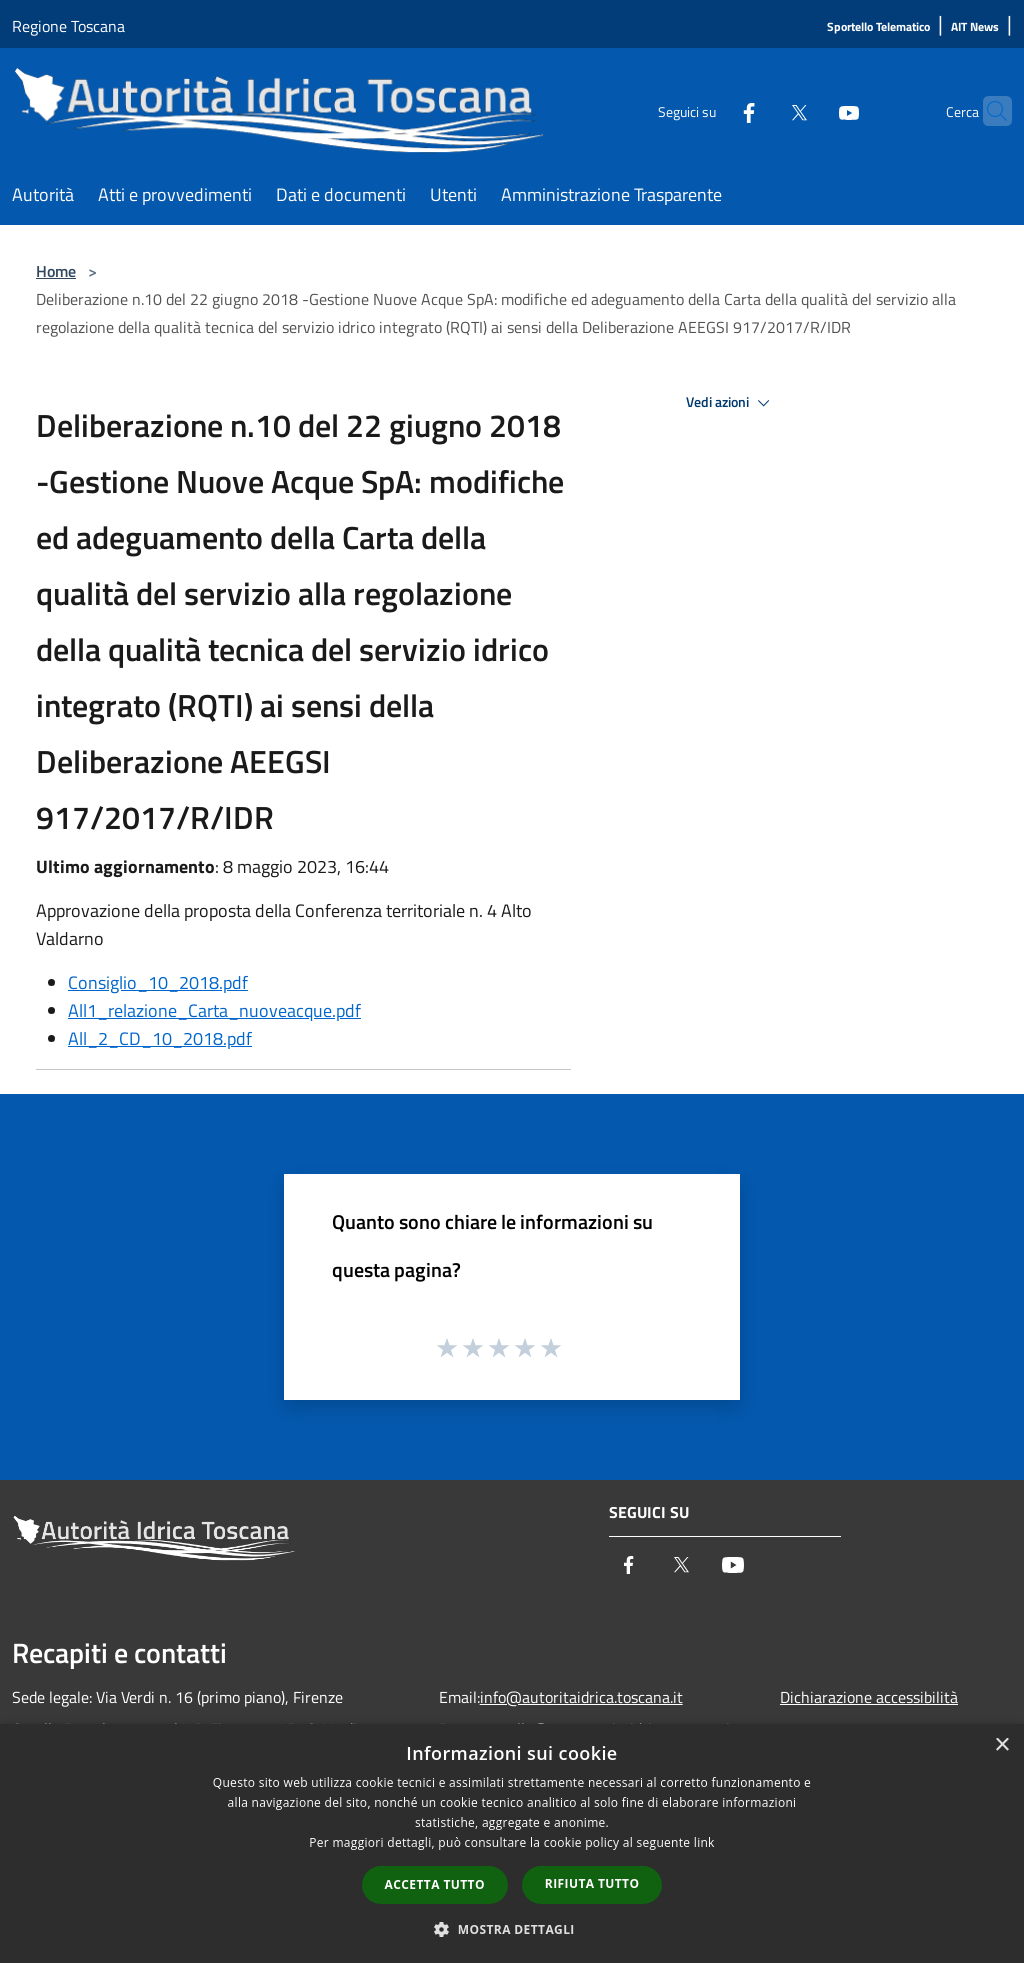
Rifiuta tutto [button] (592, 1883)
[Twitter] (760, 110)
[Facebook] (710, 110)
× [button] (1001, 1745)
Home (56, 271)
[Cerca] (988, 111)
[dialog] (512, 1843)
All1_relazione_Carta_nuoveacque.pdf (214, 1010)
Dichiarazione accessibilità (869, 1697)
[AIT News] (975, 27)
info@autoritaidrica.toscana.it (581, 1697)
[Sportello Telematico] (878, 27)
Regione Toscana (68, 26)
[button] (512, 1929)
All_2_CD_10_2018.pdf (160, 1038)
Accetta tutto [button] (435, 1884)
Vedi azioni (731, 403)
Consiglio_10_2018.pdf (158, 982)
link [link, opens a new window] (704, 1842)
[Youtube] (810, 110)
